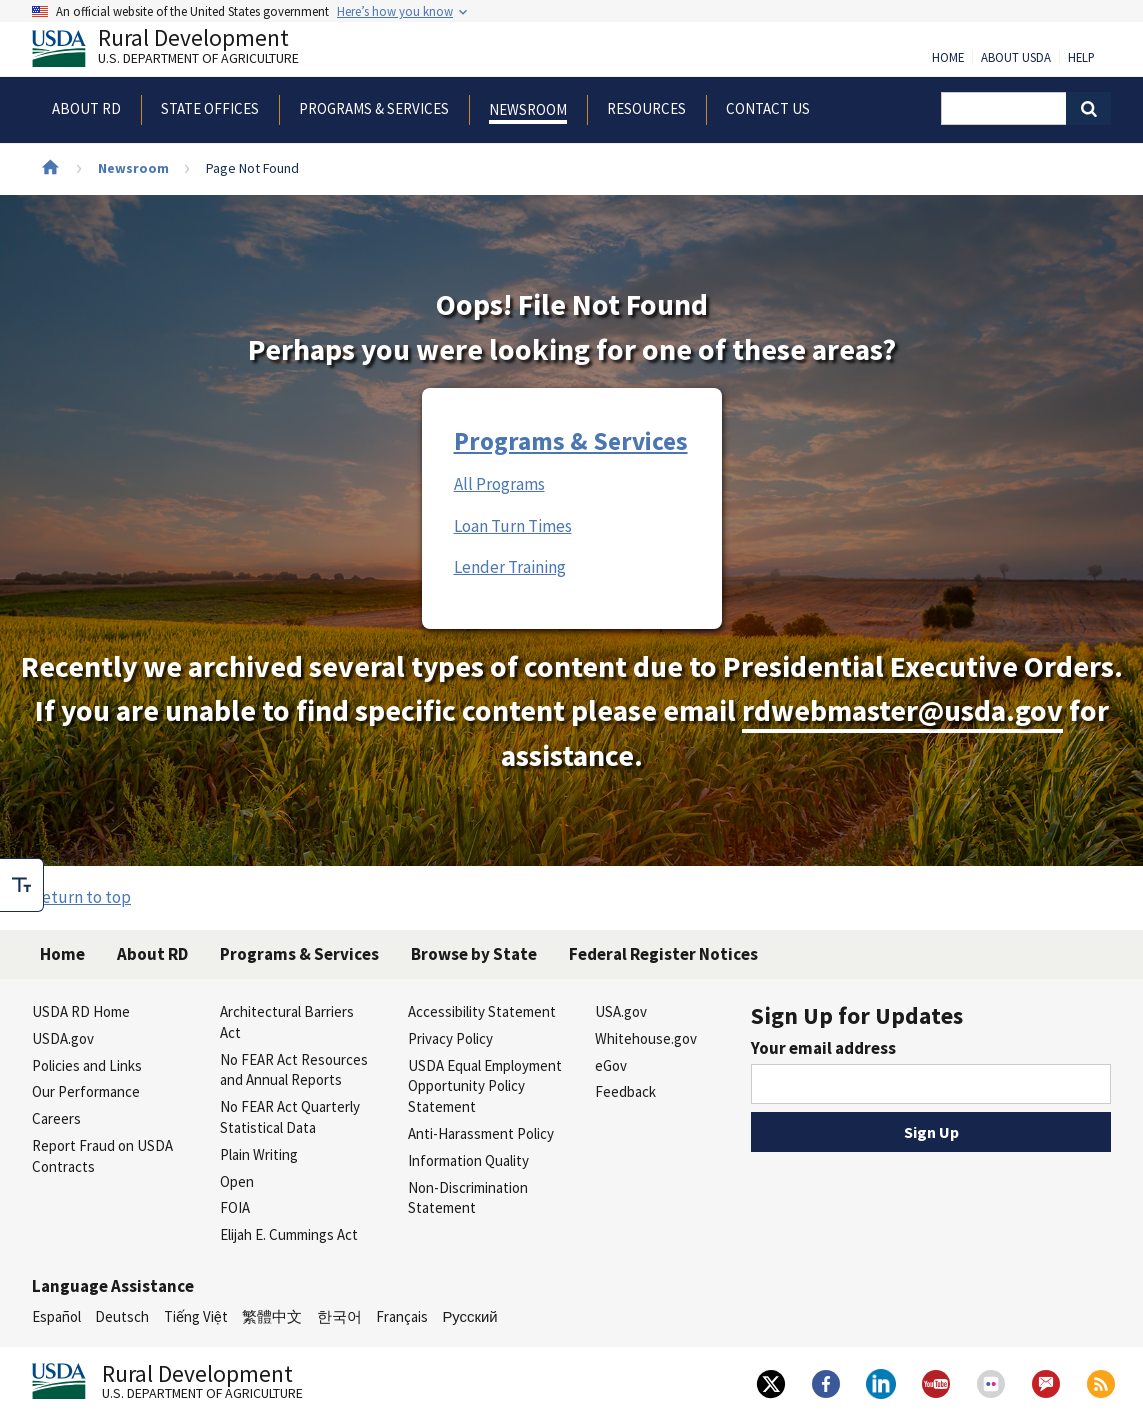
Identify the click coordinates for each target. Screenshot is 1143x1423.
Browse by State (474, 954)
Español (56, 1316)
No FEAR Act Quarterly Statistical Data (290, 1117)
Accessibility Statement (482, 1011)
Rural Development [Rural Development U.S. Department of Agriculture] (182, 51)
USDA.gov (63, 1038)
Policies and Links (87, 1065)
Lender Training (510, 567)
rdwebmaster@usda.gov (902, 710)
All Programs (499, 484)
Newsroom (133, 168)
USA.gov (621, 1011)
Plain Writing (259, 1154)
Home (948, 58)
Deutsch (122, 1316)
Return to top (81, 897)
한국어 (339, 1316)
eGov (611, 1065)
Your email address (823, 1048)
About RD (152, 954)
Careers (56, 1118)
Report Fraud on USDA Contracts (102, 1156)
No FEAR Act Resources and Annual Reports (294, 1070)
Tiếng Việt (196, 1316)
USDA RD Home (81, 1011)
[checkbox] (22, 885)
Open (237, 1181)
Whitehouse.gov (646, 1038)
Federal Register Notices (663, 954)
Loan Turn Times (513, 526)
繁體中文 (272, 1316)
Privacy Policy (450, 1038)
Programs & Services (571, 441)
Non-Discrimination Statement (468, 1198)
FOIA (235, 1207)
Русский (469, 1316)
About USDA (1016, 58)
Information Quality (468, 1160)
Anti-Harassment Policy (481, 1133)
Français (402, 1316)
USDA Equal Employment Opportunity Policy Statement (485, 1086)
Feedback (625, 1091)
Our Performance (86, 1091)
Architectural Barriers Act (287, 1022)
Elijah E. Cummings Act (289, 1234)
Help (1081, 58)
